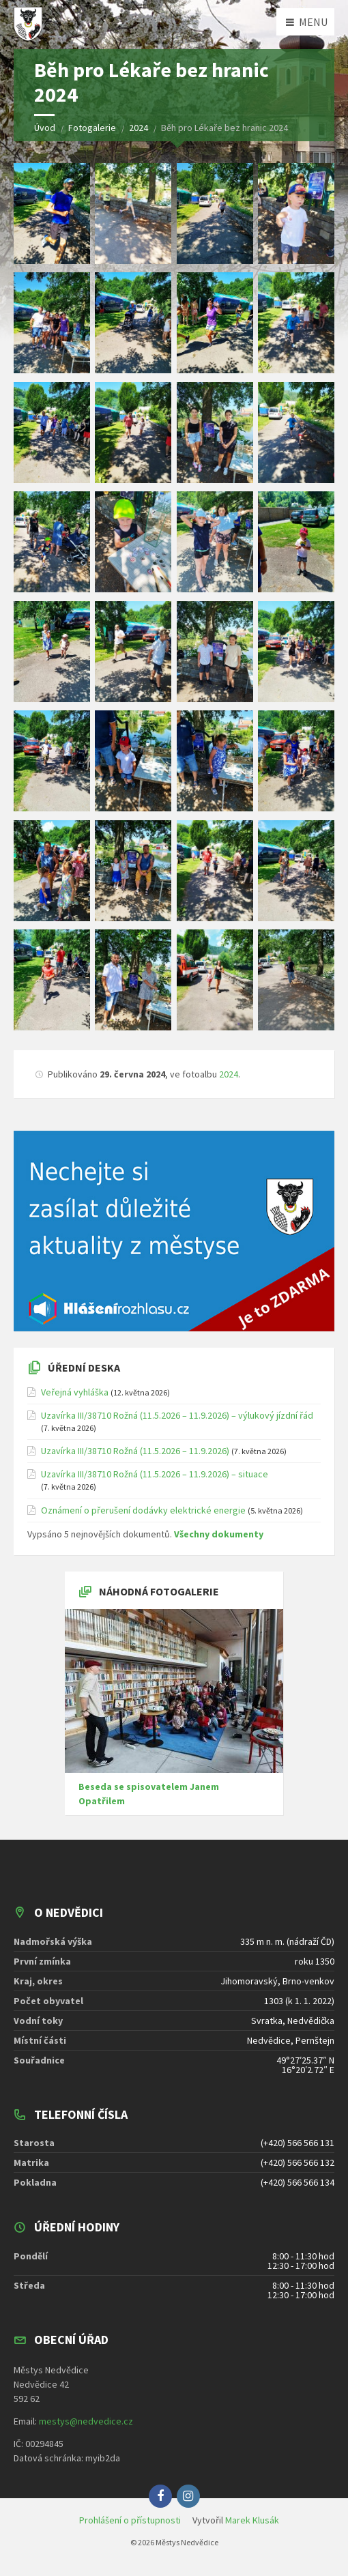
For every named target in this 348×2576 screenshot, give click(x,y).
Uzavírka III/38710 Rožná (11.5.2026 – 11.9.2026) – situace (154, 1474)
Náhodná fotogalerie (159, 1591)
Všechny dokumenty (218, 1534)
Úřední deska (84, 1367)
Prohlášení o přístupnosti (130, 2520)
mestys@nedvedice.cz (86, 2421)
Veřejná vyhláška (74, 1392)
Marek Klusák (252, 2520)
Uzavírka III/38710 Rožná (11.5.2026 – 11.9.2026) (135, 1451)
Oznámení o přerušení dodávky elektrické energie (143, 1510)
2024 (228, 1074)
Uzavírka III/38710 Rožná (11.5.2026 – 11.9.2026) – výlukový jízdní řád (177, 1415)
